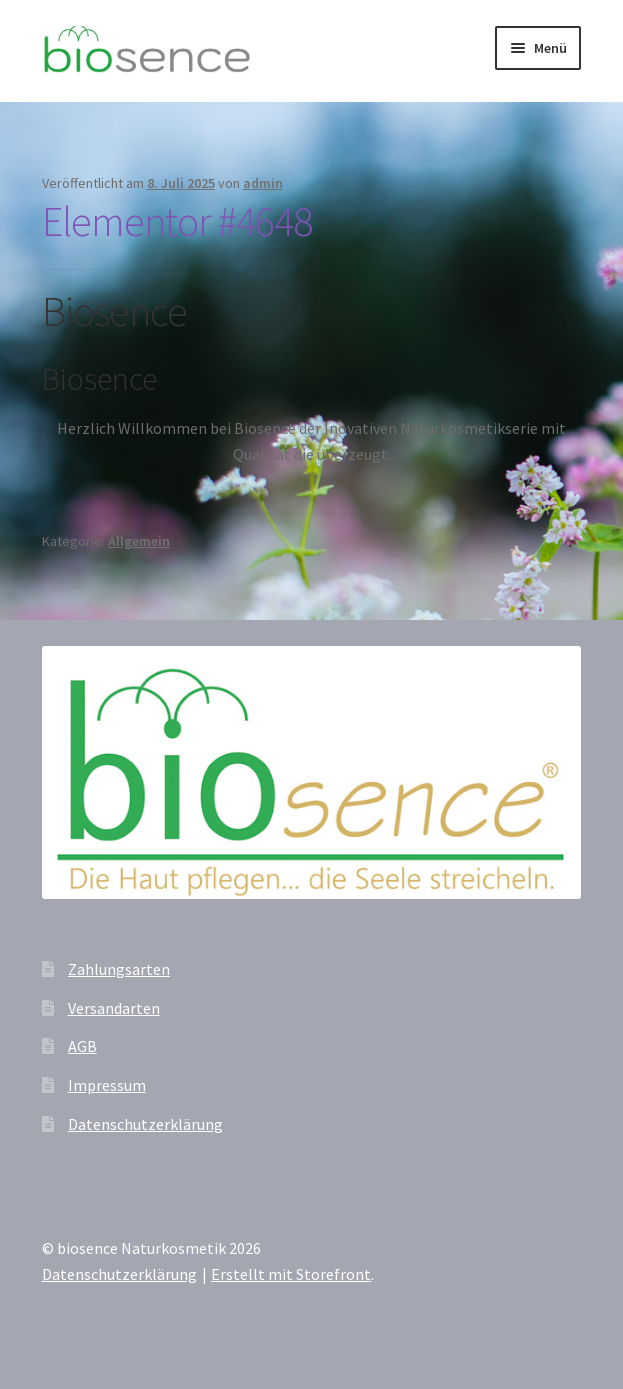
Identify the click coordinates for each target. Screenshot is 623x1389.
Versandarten (114, 1008)
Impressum (107, 1085)
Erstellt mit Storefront (291, 1274)
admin (263, 183)
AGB (82, 1046)
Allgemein (139, 541)
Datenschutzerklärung (145, 1124)
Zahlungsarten (119, 969)
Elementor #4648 (177, 221)
